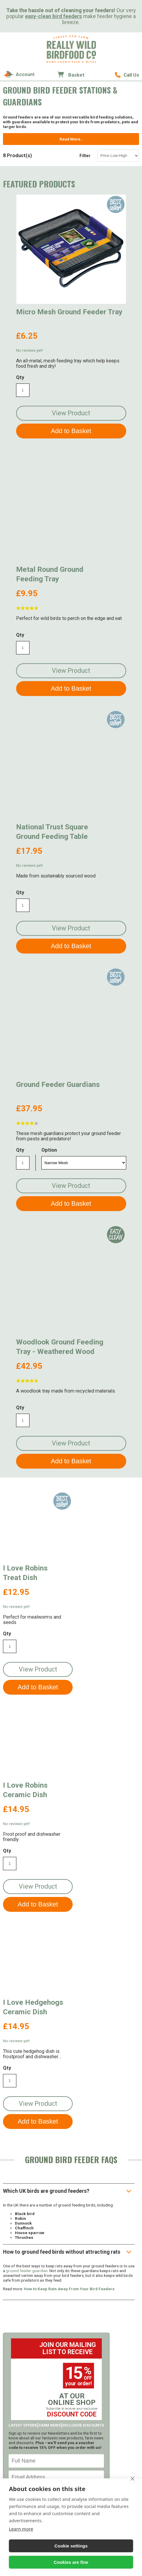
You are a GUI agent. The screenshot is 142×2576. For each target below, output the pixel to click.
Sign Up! (56, 2269)
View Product (71, 413)
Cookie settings (71, 2545)
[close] (132, 2479)
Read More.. (71, 139)
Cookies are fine (71, 2562)
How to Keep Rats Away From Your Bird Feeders (69, 2062)
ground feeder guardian (27, 2044)
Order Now (56, 2379)
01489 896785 (127, 75)
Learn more (21, 2529)
